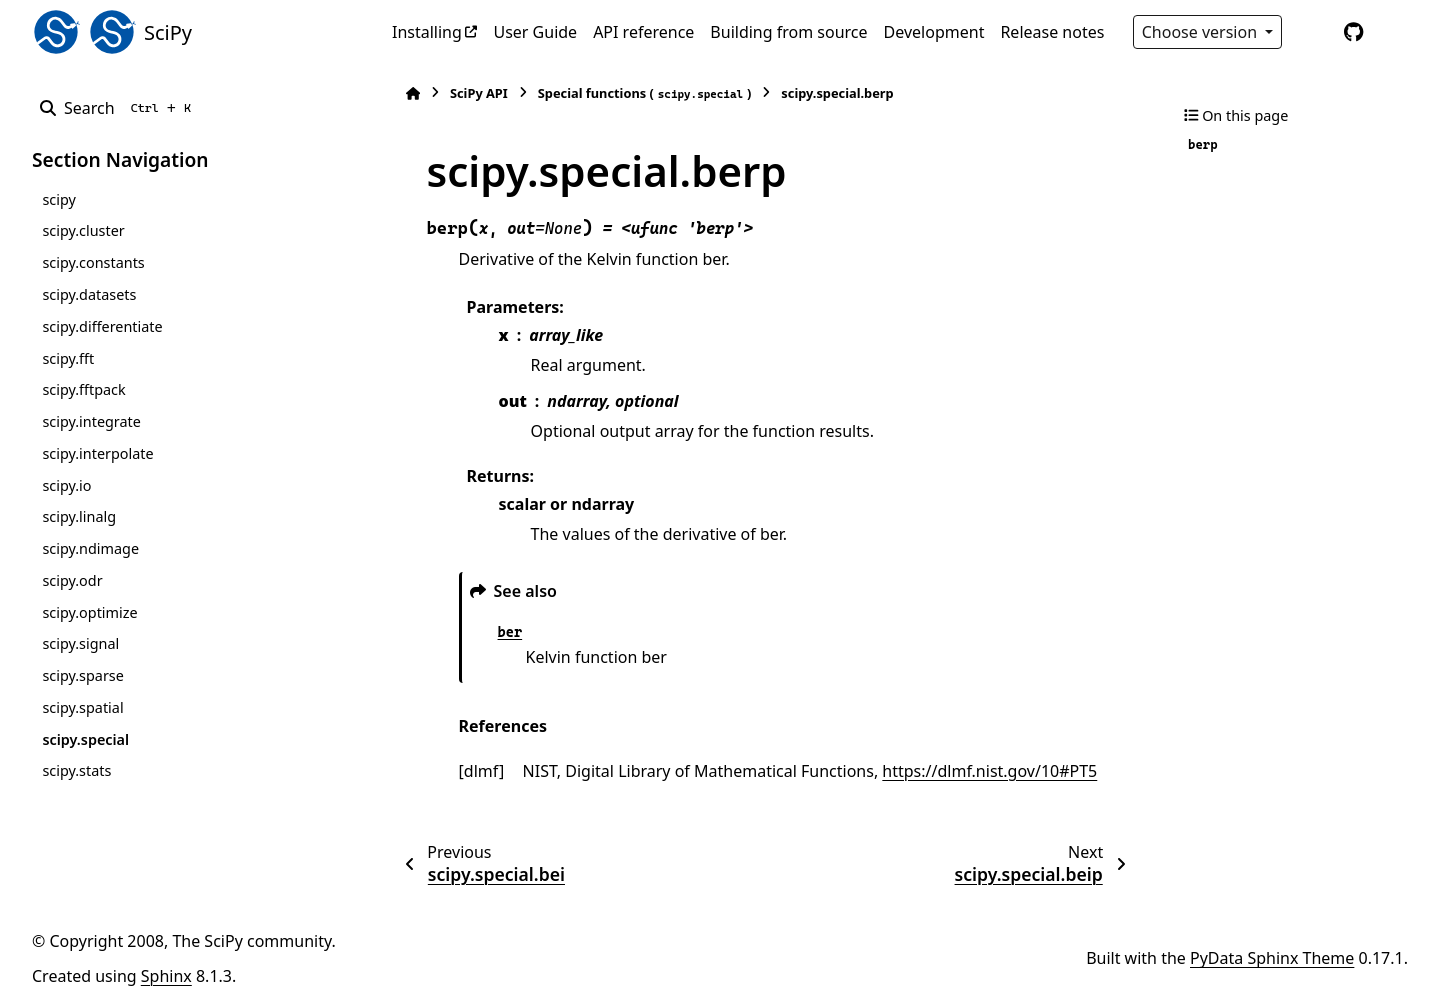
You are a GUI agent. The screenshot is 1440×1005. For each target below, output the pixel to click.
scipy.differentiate (102, 326)
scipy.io (66, 485)
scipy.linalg (79, 516)
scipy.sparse (82, 675)
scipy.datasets (89, 294)
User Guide (535, 32)
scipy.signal (80, 643)
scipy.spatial (82, 707)
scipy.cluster (83, 230)
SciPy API (468, 93)
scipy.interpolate (97, 453)
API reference (643, 32)
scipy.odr (72, 580)
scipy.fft (68, 358)
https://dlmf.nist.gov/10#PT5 (979, 771)
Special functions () (634, 93)
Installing (427, 32)
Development (934, 32)
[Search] (119, 108)
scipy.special (85, 739)
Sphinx (166, 976)
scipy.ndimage (90, 548)
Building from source (788, 32)
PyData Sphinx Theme (1272, 958)
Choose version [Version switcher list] (1202, 32)
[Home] (402, 93)
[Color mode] (1312, 32)
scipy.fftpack (83, 389)
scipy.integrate (91, 421)
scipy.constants (93, 262)
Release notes (1052, 32)
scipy (58, 199)
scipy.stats (76, 770)
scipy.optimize (89, 612)
